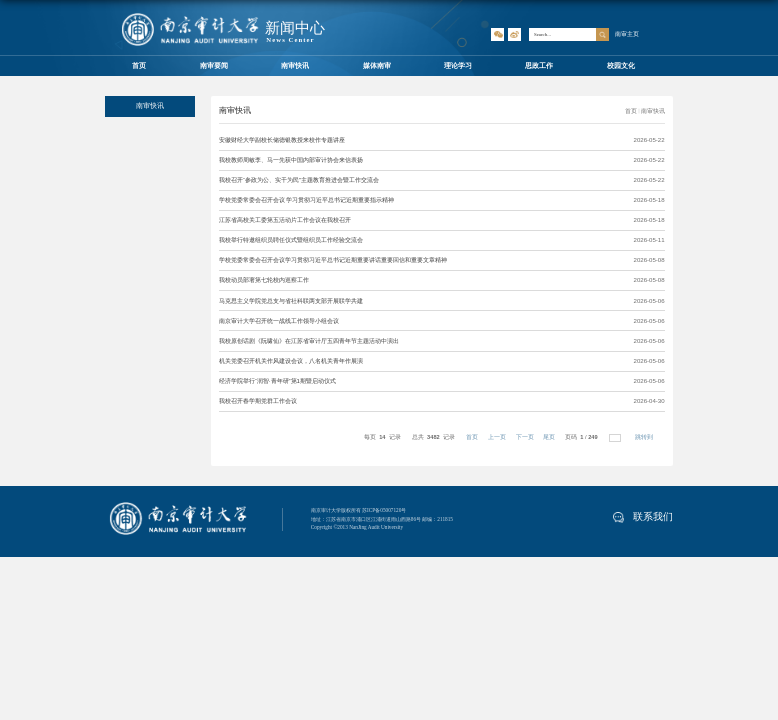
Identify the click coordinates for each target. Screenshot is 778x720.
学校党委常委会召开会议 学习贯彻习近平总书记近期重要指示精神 (307, 200)
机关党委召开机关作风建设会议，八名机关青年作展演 (291, 361)
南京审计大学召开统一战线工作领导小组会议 (279, 321)
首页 (139, 65)
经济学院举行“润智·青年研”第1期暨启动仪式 (277, 381)
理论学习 (458, 65)
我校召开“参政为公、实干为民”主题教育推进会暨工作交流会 (299, 180)
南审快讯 (295, 65)
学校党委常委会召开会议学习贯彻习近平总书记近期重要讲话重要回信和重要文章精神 (333, 260)
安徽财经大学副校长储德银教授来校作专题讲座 (282, 140)
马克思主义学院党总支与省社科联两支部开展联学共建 (291, 301)
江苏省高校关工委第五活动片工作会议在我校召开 (285, 220)
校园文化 (621, 65)
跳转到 (645, 437)
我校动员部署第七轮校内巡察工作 (264, 280)
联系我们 (642, 516)
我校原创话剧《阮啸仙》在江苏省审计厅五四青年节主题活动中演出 (309, 341)
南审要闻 (214, 65)
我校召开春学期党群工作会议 (258, 401)
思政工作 (539, 65)
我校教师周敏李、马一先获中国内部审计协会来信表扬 (291, 160)
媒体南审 (377, 65)
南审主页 (627, 33)
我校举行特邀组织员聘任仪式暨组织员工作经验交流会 (291, 240)
